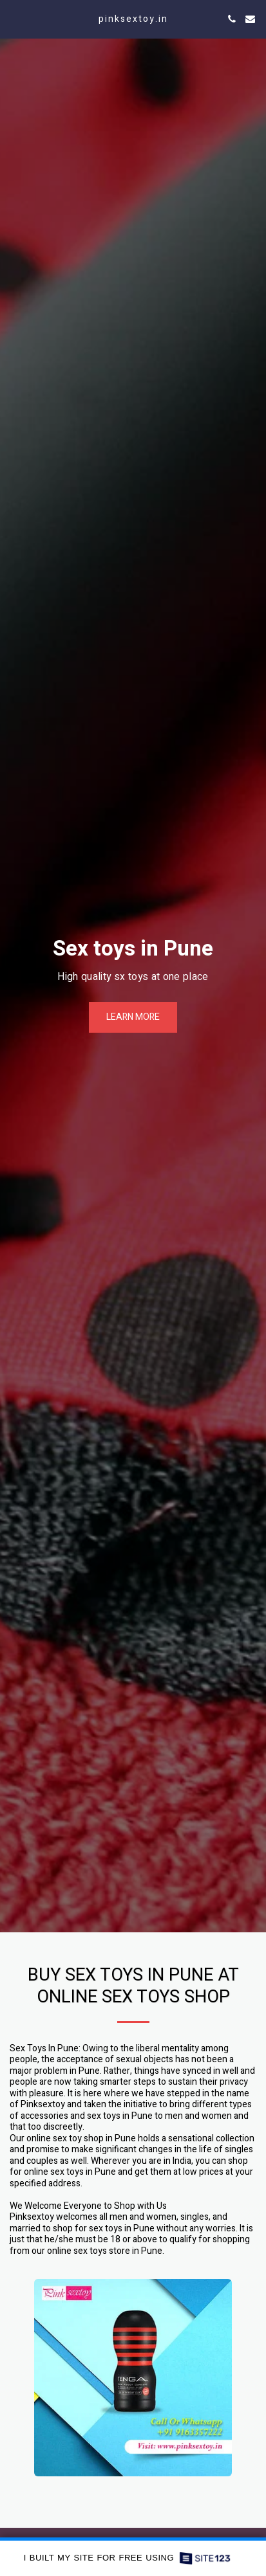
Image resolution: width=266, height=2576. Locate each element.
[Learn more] (133, 1017)
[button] (14, 18)
